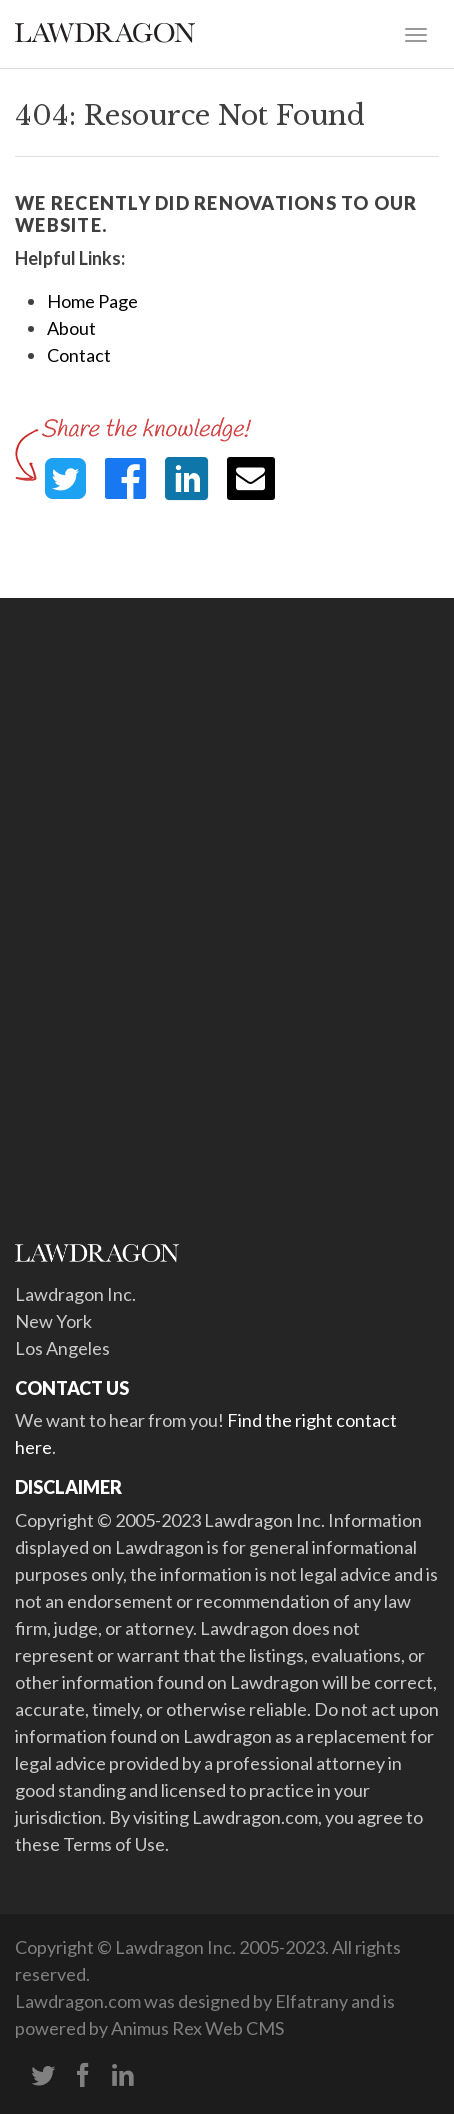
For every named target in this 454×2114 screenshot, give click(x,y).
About (71, 328)
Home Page (92, 301)
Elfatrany (311, 2001)
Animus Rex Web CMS (197, 2028)
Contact (79, 355)
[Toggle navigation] (416, 33)
